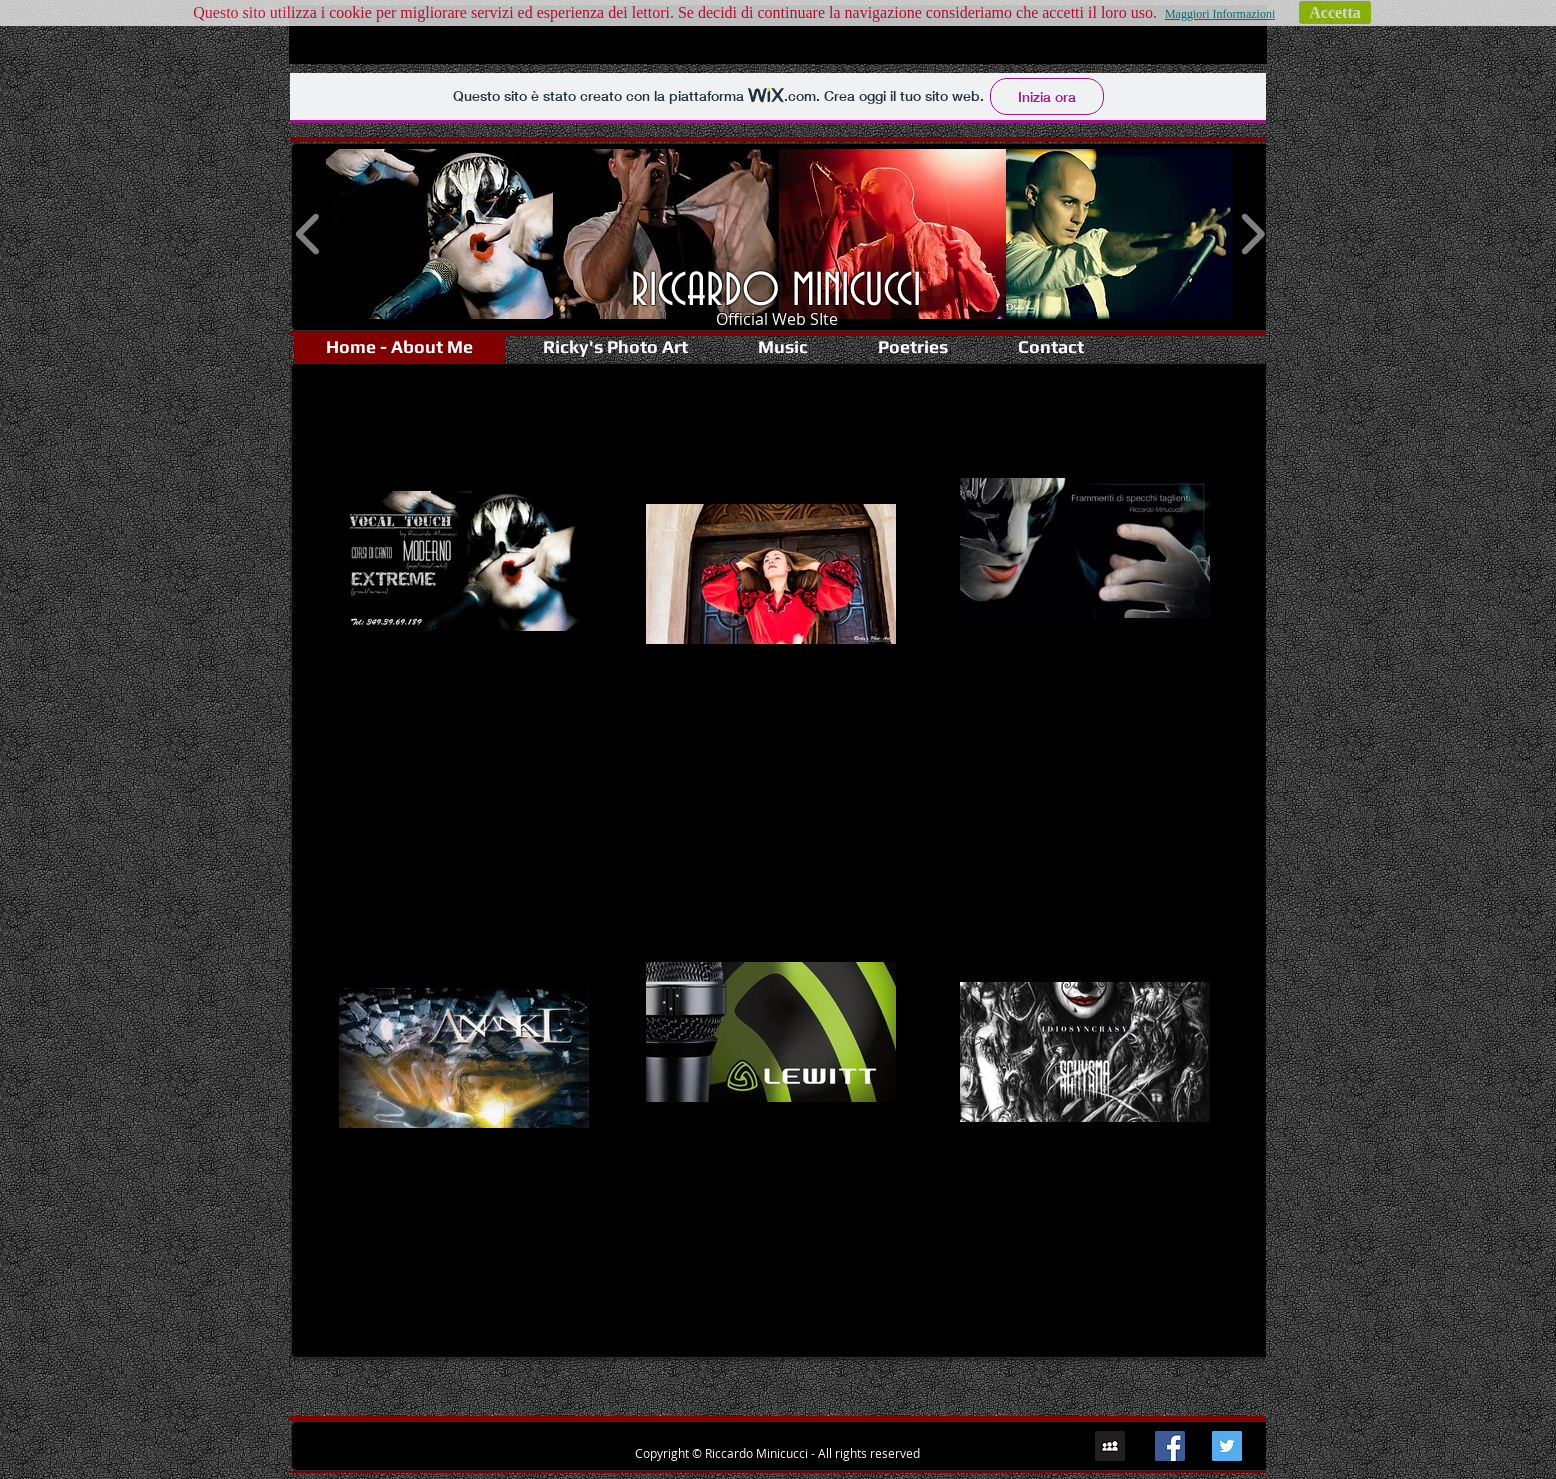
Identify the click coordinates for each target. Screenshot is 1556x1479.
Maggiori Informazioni (1220, 14)
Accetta (1335, 12)
